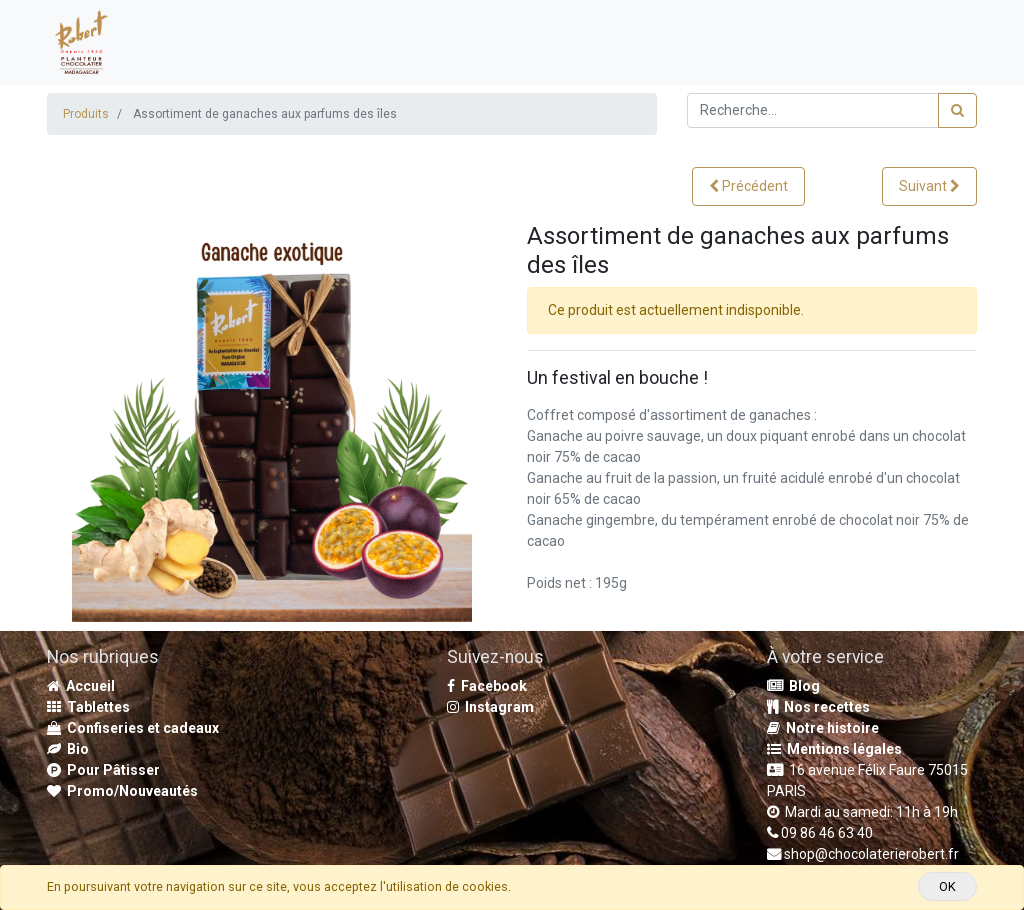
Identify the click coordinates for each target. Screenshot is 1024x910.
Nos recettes (818, 707)
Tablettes (88, 707)
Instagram (490, 707)
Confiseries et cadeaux (133, 728)
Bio (68, 749)
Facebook (487, 686)
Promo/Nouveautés (122, 791)
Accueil (81, 686)
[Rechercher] (957, 110)
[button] (748, 186)
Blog (793, 686)
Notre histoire (823, 728)
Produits (86, 114)
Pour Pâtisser (103, 770)
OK (947, 886)
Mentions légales (834, 749)
